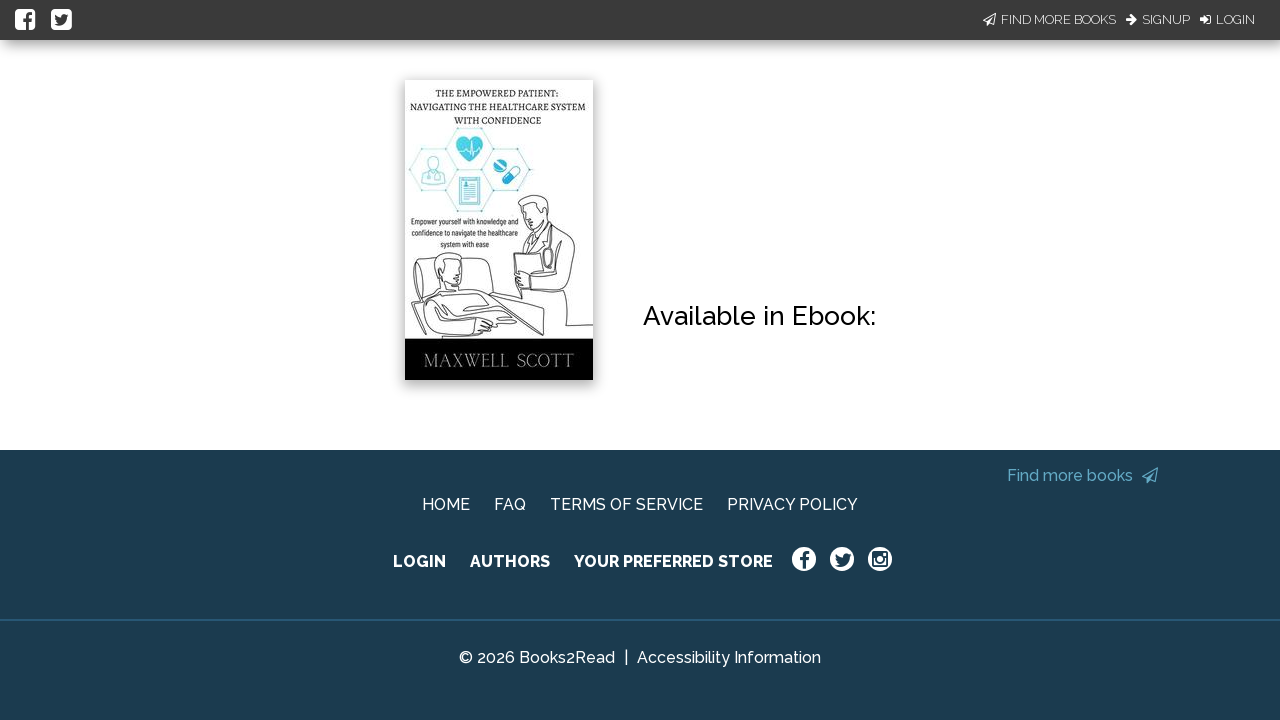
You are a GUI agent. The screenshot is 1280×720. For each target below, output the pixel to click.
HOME (446, 504)
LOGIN (419, 561)
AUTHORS (510, 561)
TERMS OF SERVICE (626, 504)
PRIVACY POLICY (792, 504)
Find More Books (1049, 19)
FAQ (510, 504)
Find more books (1082, 475)
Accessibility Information (729, 657)
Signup (1158, 19)
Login (1227, 19)
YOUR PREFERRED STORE (673, 561)
